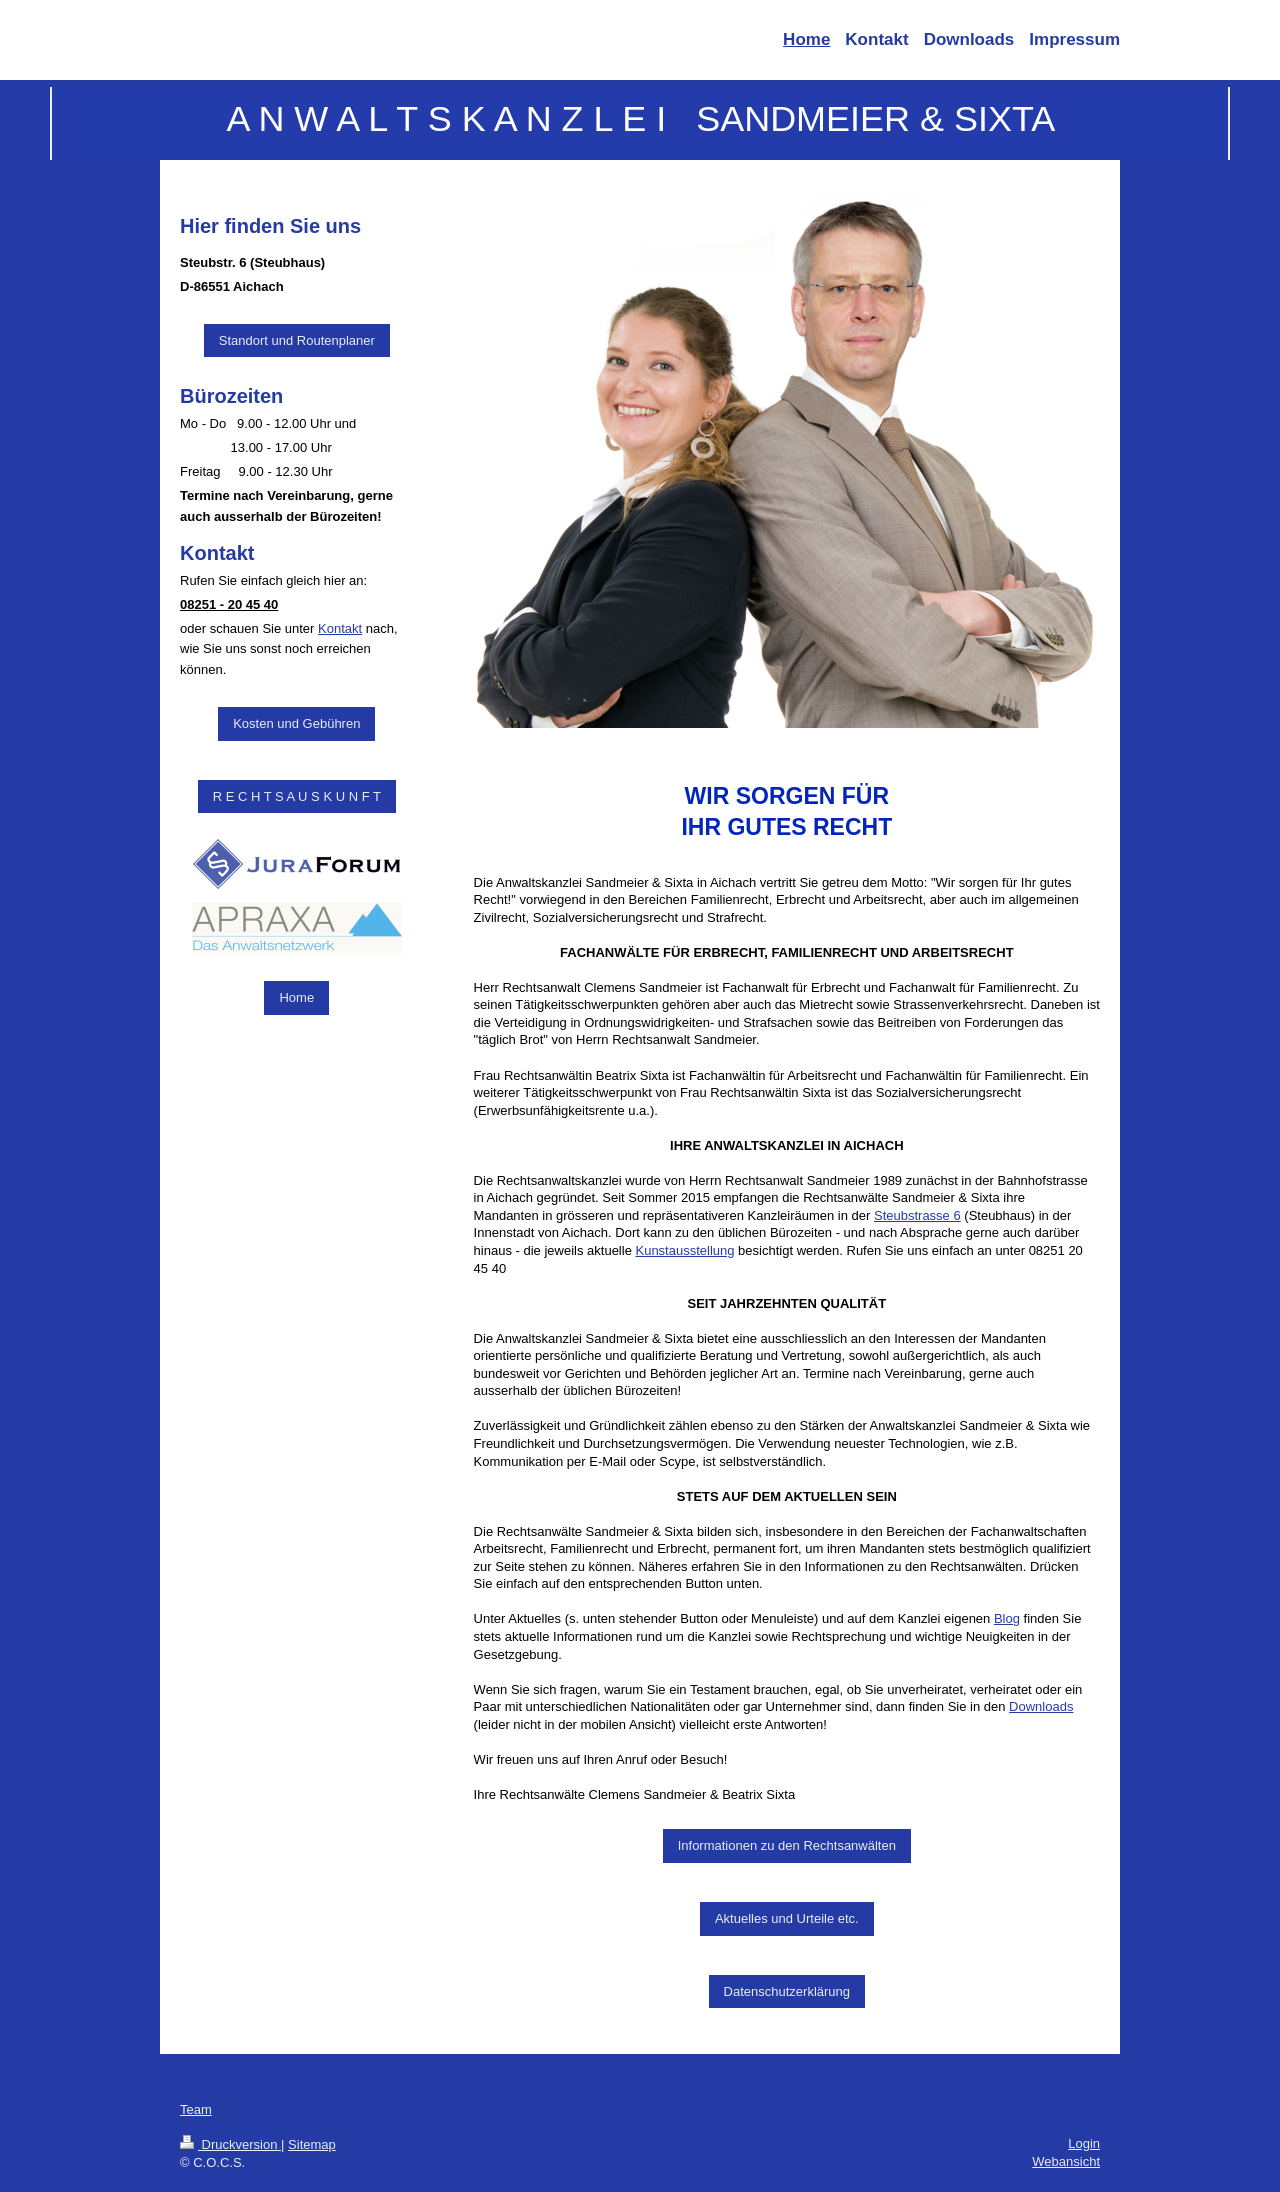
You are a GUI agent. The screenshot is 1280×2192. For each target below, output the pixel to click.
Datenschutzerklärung (787, 1991)
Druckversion (230, 2144)
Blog (1007, 1618)
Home (296, 997)
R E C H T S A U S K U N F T (297, 796)
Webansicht (1066, 2161)
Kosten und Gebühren (296, 723)
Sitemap (312, 2144)
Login (1084, 2143)
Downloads (1041, 1706)
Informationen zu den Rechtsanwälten (787, 1845)
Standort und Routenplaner (297, 340)
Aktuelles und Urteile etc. (787, 1918)
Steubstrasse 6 (917, 1215)
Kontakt (340, 628)
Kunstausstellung (684, 1250)
